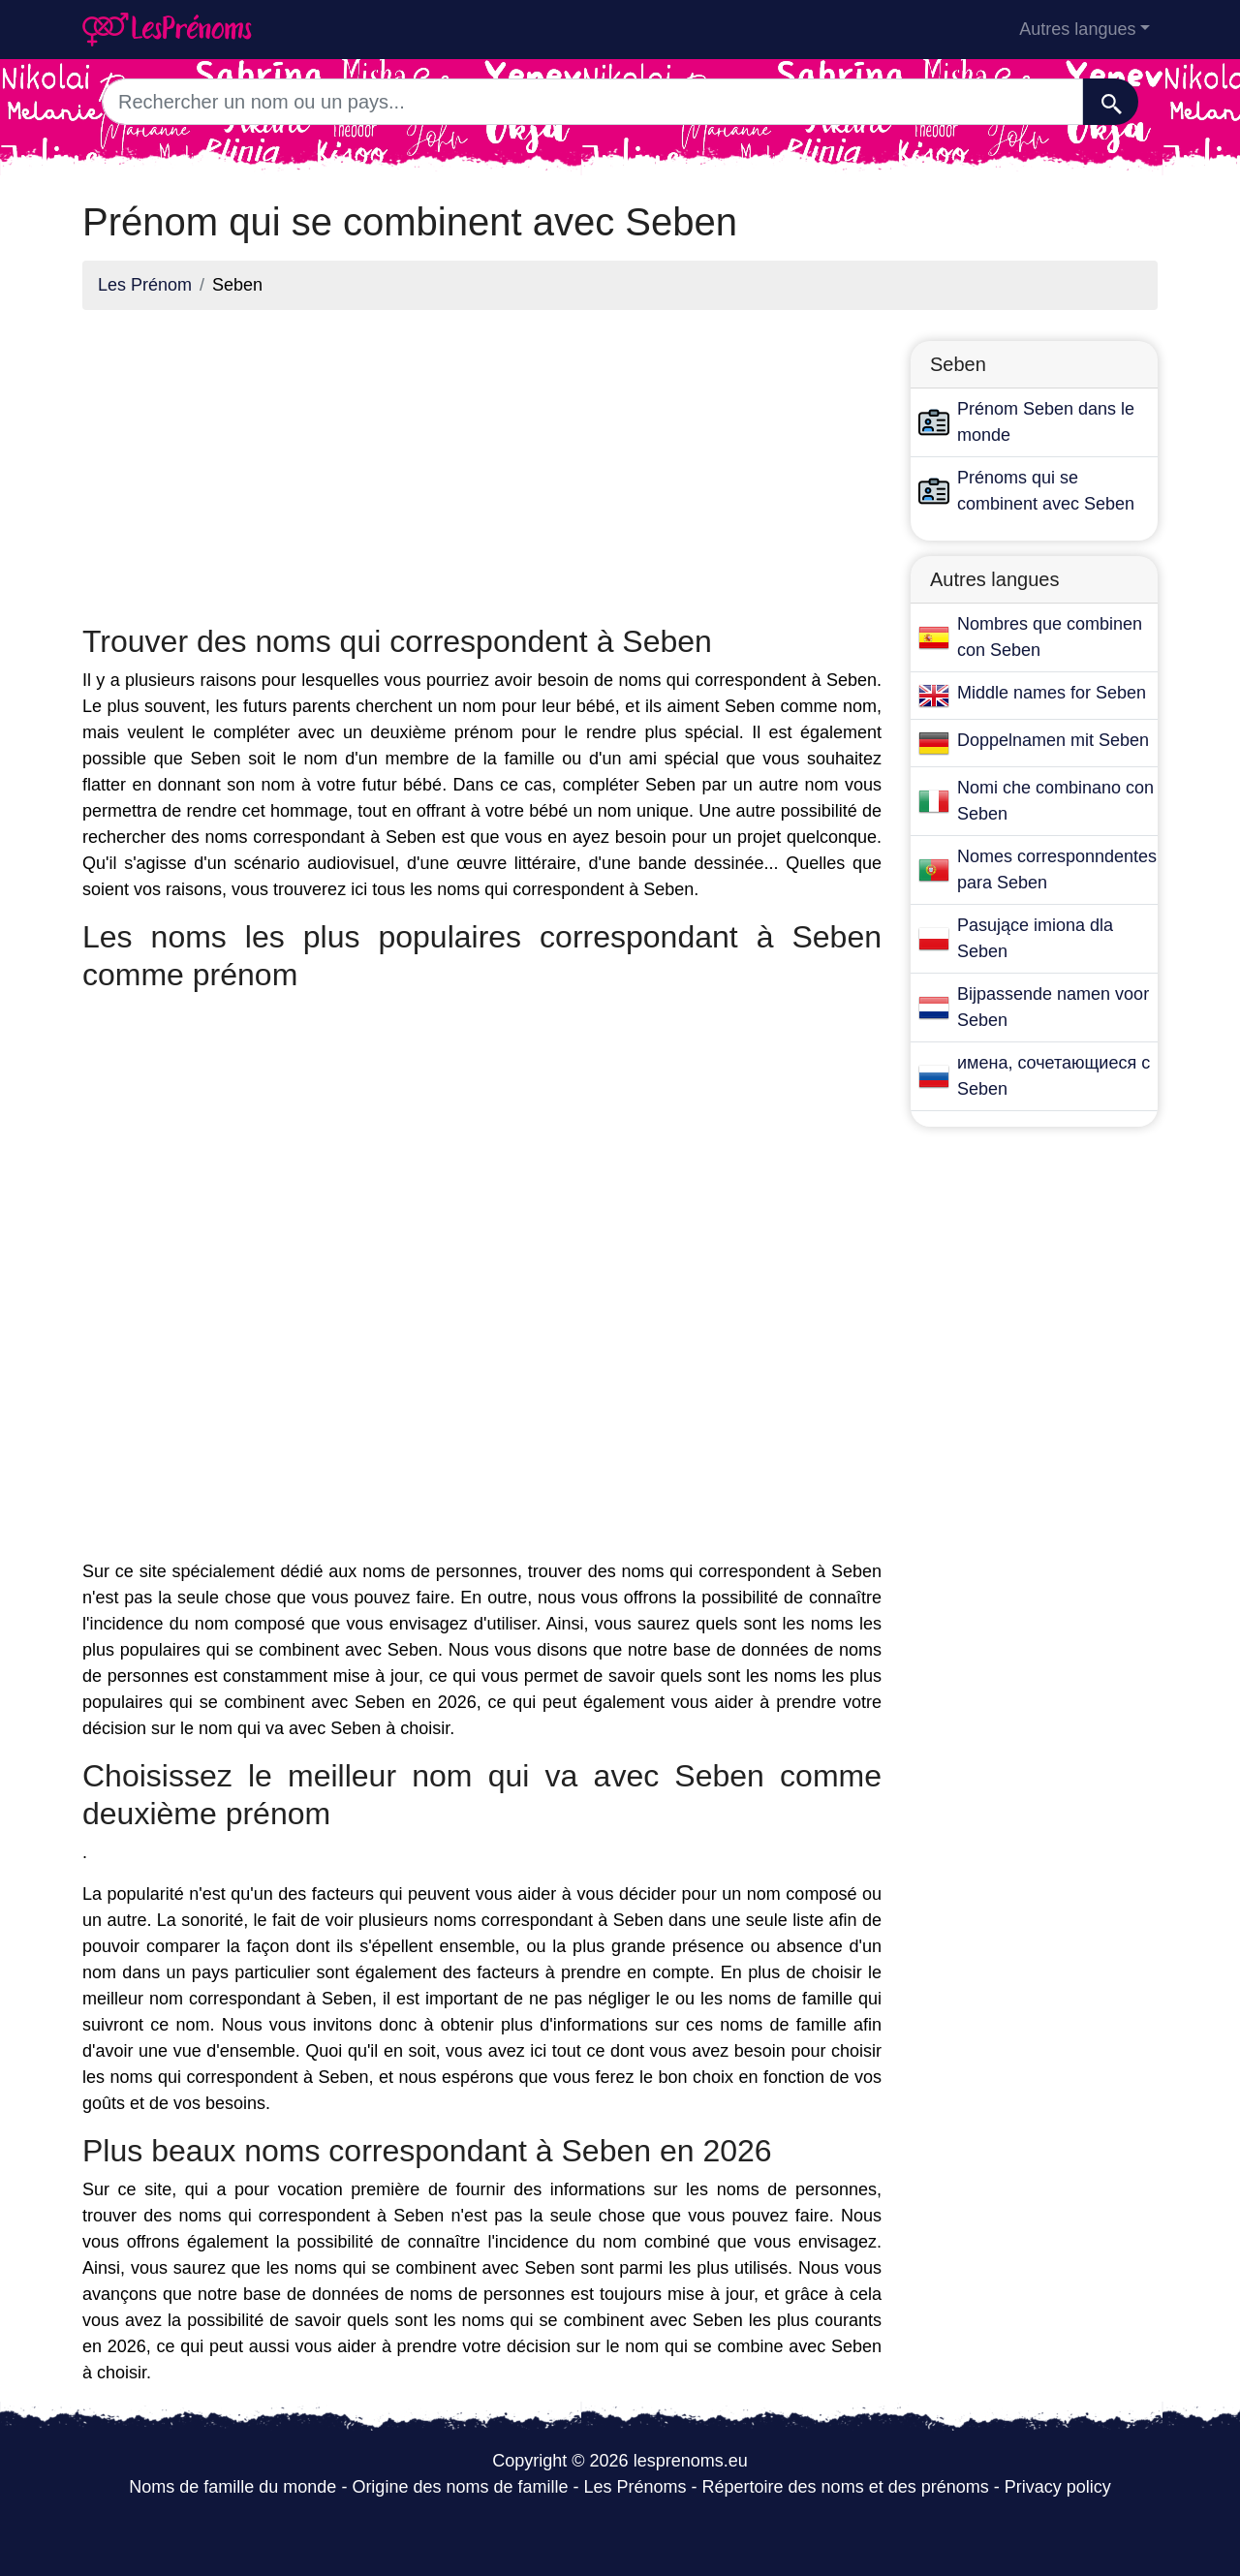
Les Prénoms (634, 2487)
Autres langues (1077, 29)
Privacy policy (1058, 2487)
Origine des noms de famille (460, 2487)
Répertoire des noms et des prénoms (845, 2487)
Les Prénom (145, 285)
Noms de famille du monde (232, 2487)
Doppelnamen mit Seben (1053, 740)
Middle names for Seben (1051, 692)
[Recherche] (1110, 101)
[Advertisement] (482, 461)
